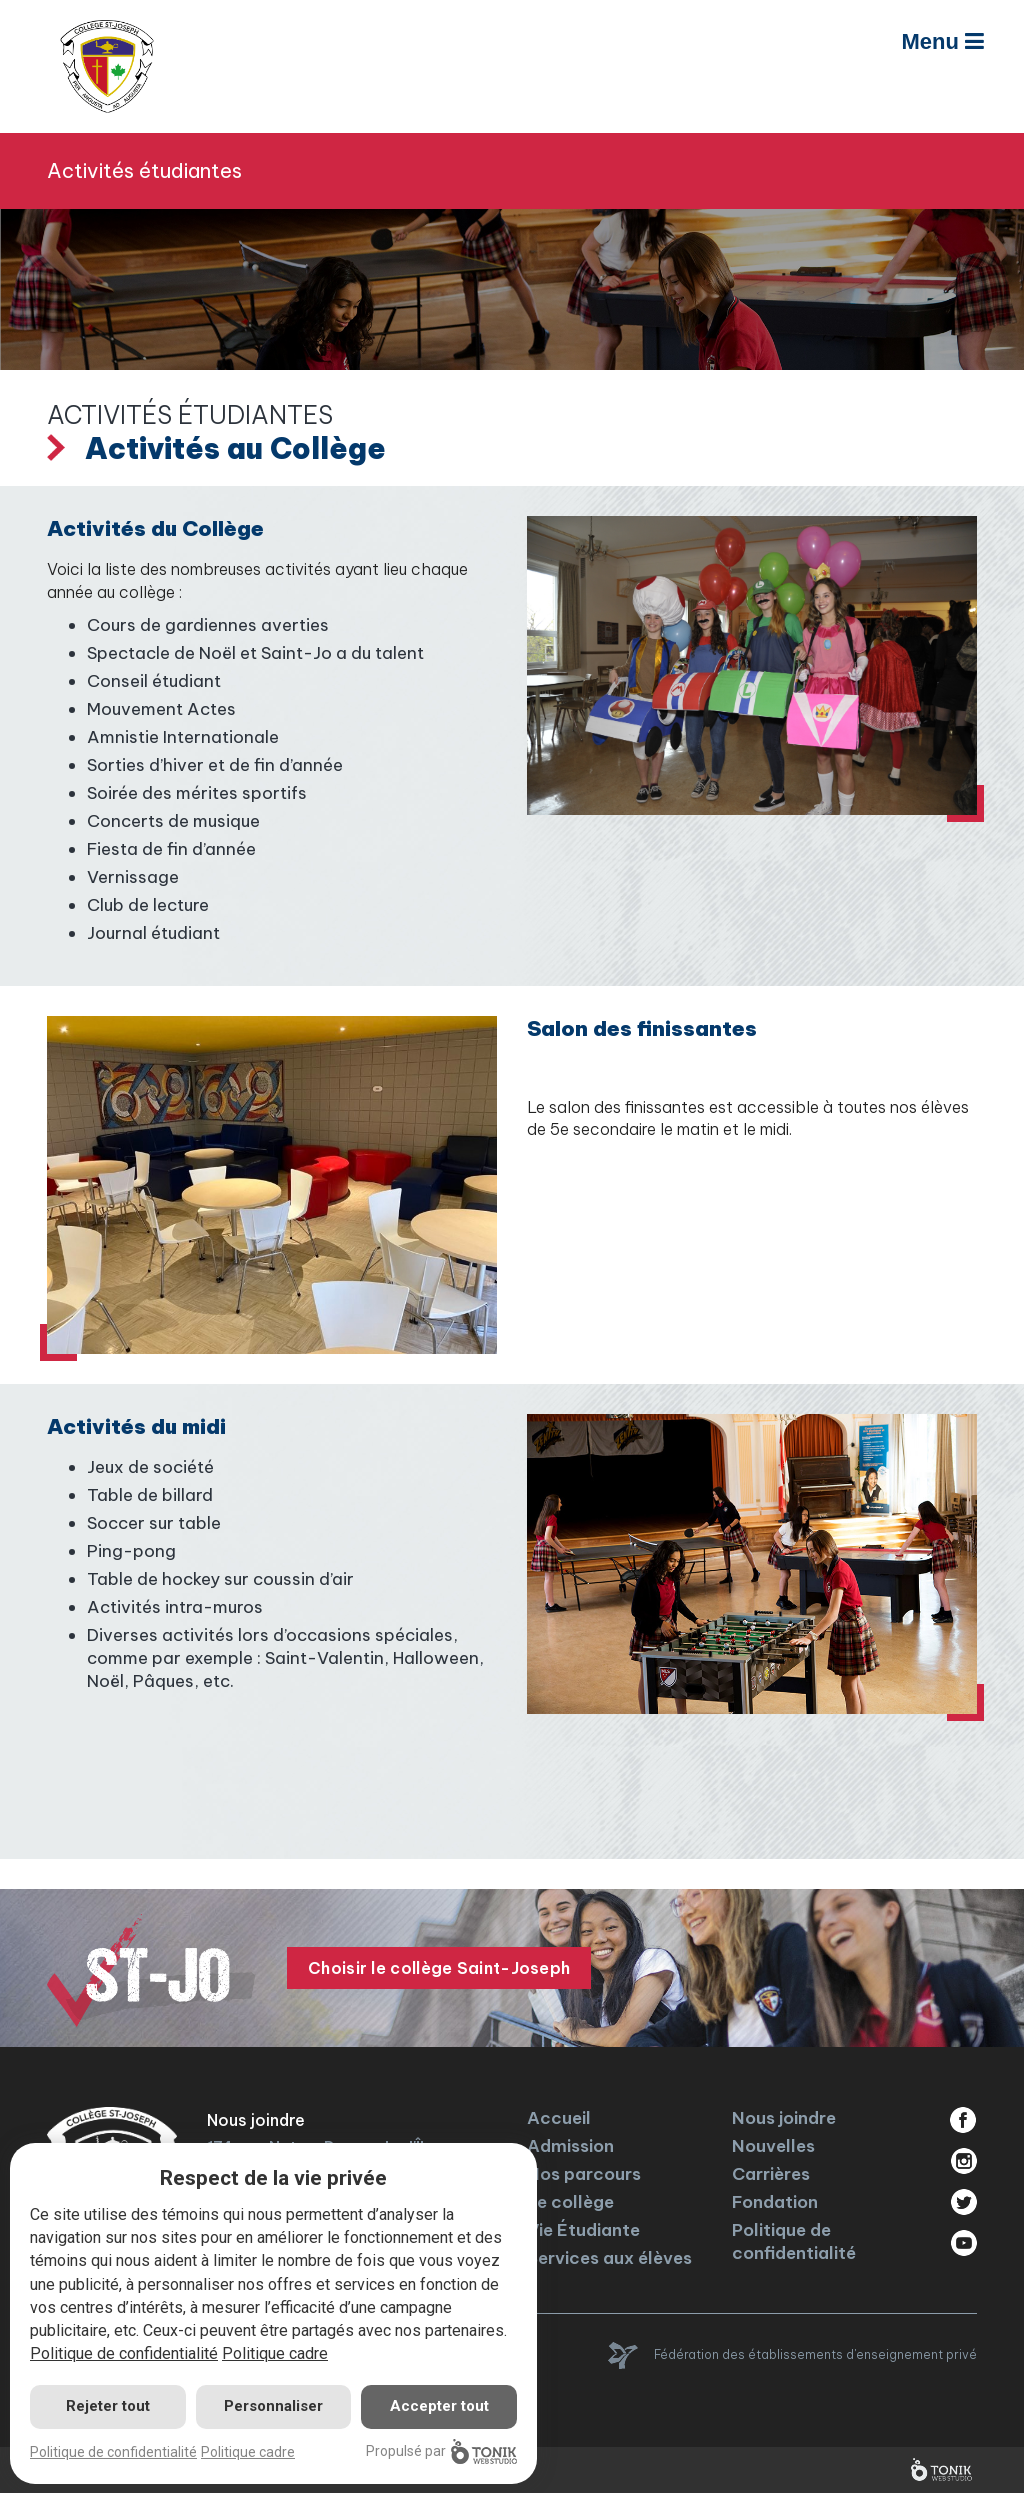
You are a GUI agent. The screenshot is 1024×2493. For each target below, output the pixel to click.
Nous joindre (784, 2118)
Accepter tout (439, 2406)
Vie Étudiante (583, 2230)
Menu (942, 41)
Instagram (963, 2161)
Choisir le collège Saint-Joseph (439, 1968)
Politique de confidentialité (794, 2241)
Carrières (771, 2174)
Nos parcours (584, 2174)
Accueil (559, 2118)
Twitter (963, 2202)
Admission (570, 2146)
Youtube (963, 2243)
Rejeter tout (108, 2406)
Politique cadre (275, 2353)
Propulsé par (441, 2451)
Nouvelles (773, 2146)
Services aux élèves (609, 2258)
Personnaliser (273, 2406)
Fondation (775, 2202)
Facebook (963, 2120)
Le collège (570, 2202)
